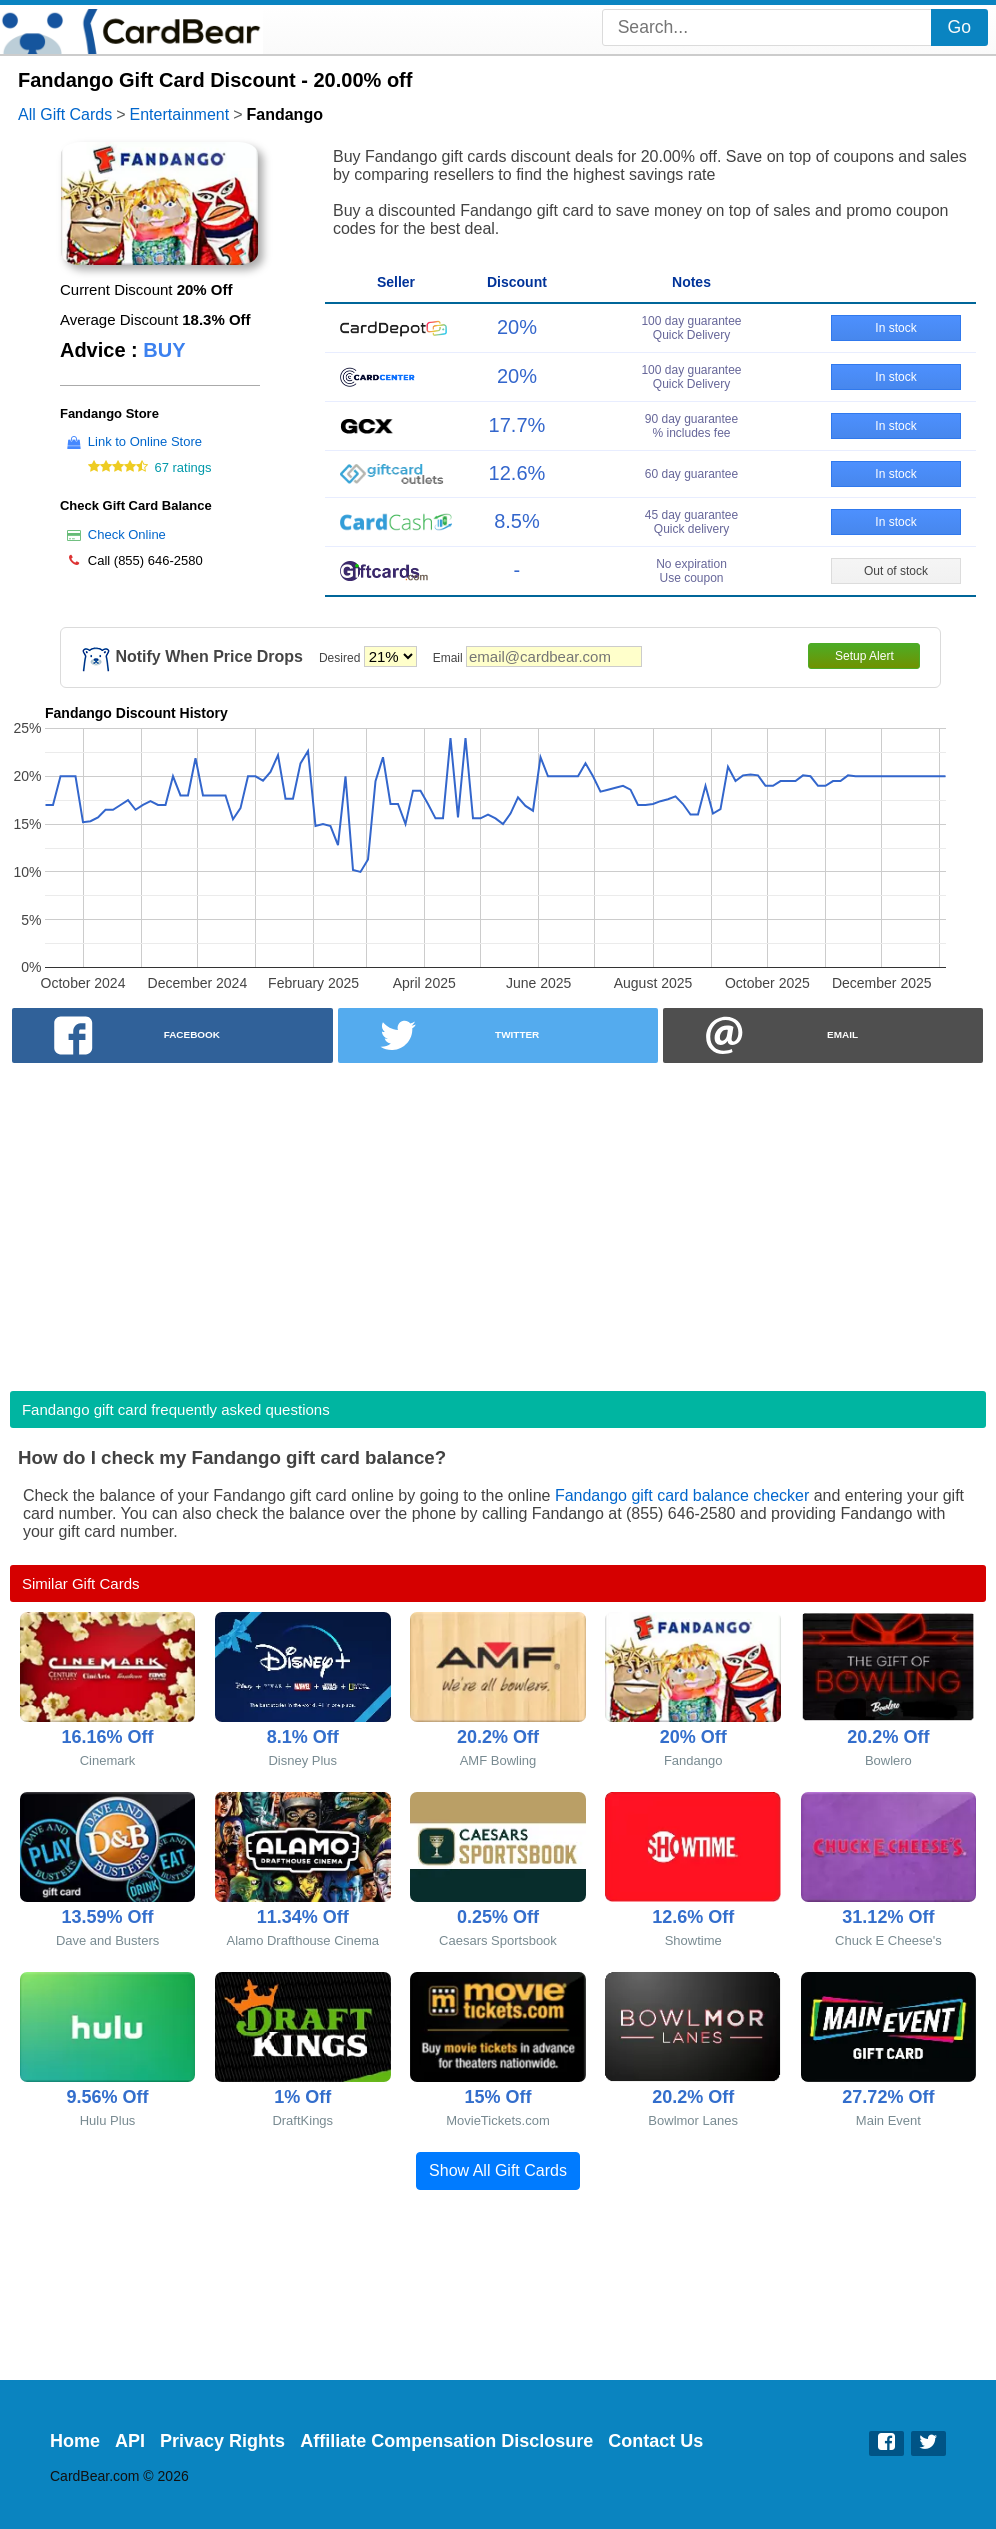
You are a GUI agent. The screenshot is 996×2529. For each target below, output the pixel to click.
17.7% (517, 425)
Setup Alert (864, 656)
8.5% (517, 521)
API (130, 2441)
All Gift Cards (65, 114)
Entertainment (180, 114)
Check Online (127, 534)
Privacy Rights (222, 2441)
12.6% (517, 473)
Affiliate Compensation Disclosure (446, 2441)
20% (517, 327)
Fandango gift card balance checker (682, 1495)
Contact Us (655, 2441)
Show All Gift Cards (498, 2170)
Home (75, 2441)
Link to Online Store (145, 441)
